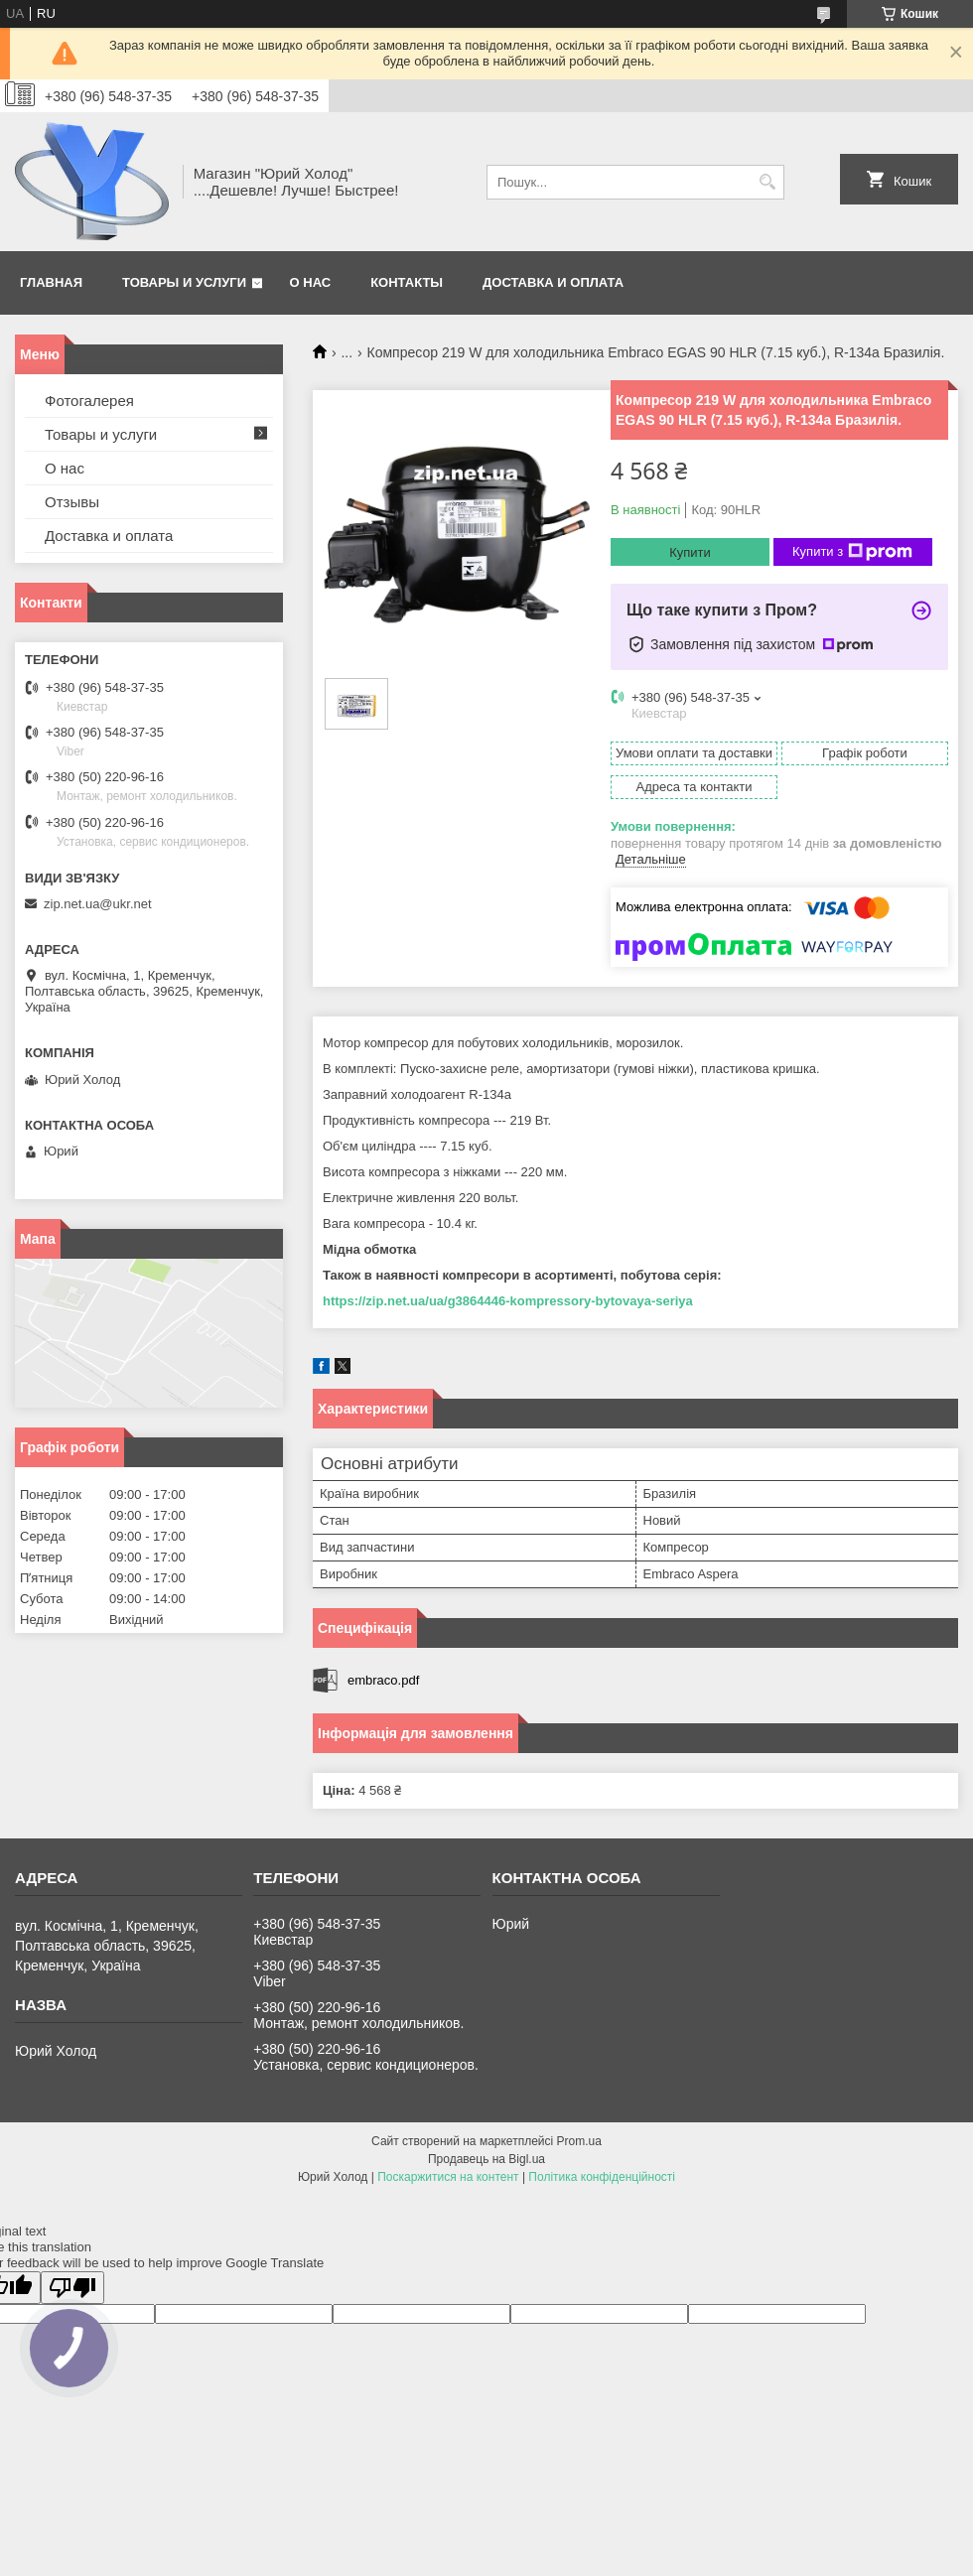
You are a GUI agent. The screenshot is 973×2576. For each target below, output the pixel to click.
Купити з (852, 552)
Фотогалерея (89, 400)
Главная (51, 282)
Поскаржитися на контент (447, 2177)
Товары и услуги (184, 282)
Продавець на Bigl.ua (486, 2159)
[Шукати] (767, 182)
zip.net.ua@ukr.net (98, 903)
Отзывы (72, 501)
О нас (311, 282)
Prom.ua (579, 2141)
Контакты (406, 282)
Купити (690, 552)
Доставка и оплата (553, 282)
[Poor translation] (72, 2287)
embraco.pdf (383, 1680)
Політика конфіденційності (601, 2177)
